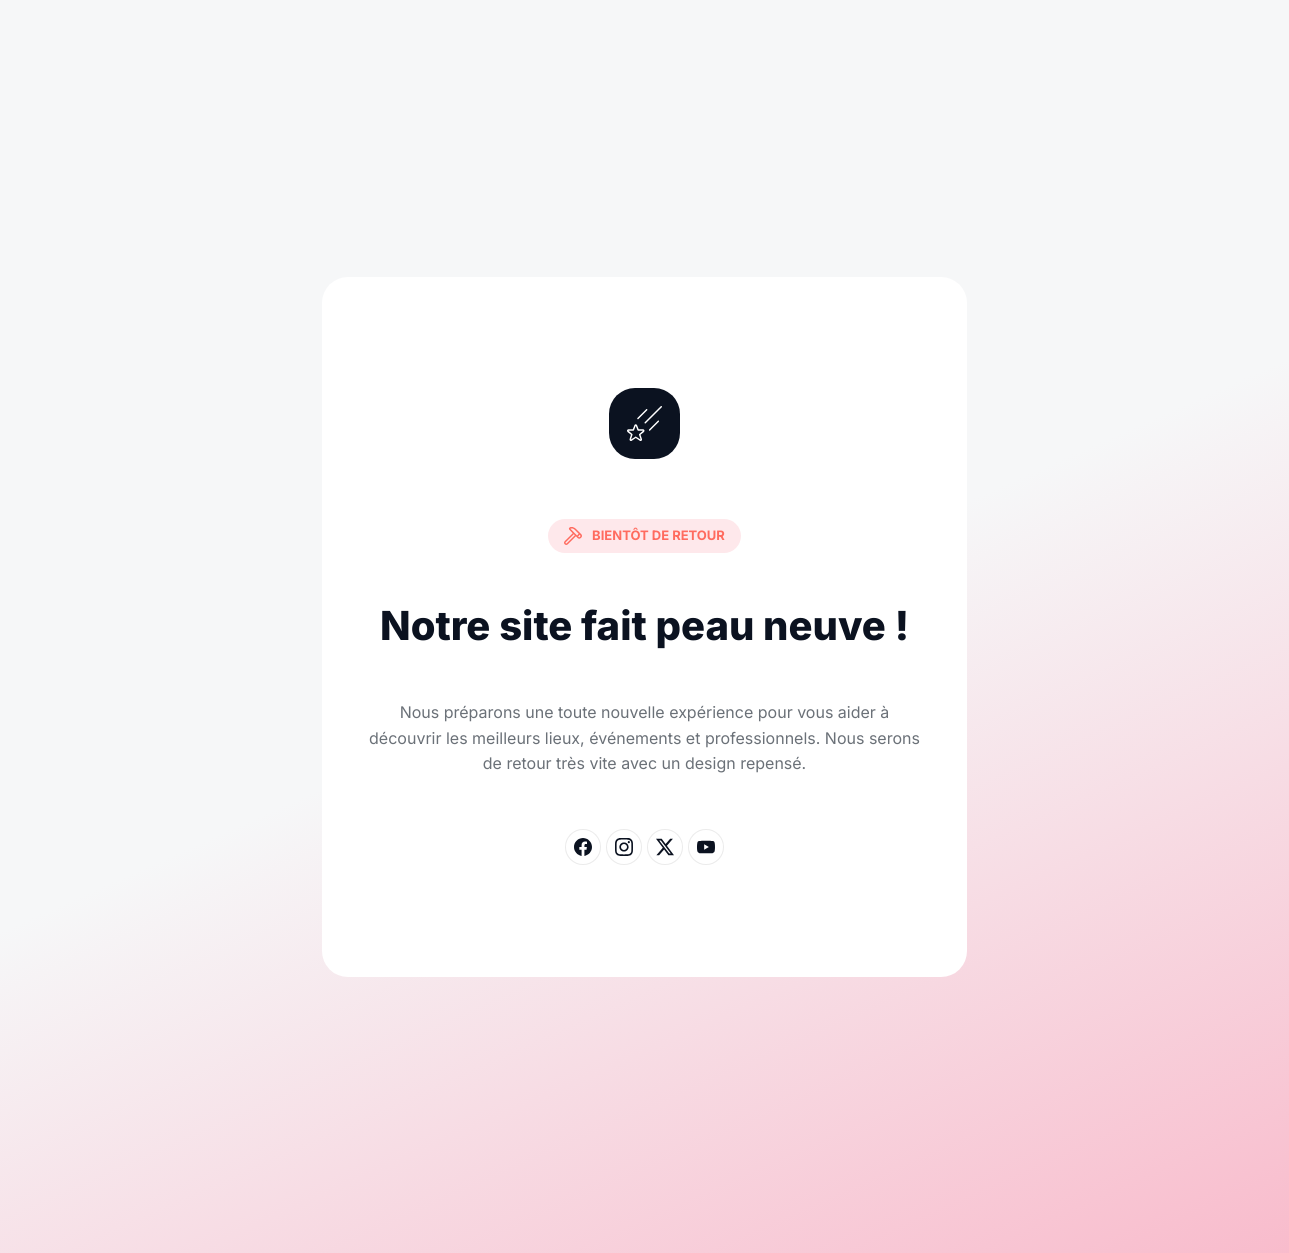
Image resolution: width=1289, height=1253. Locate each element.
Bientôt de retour (644, 536)
